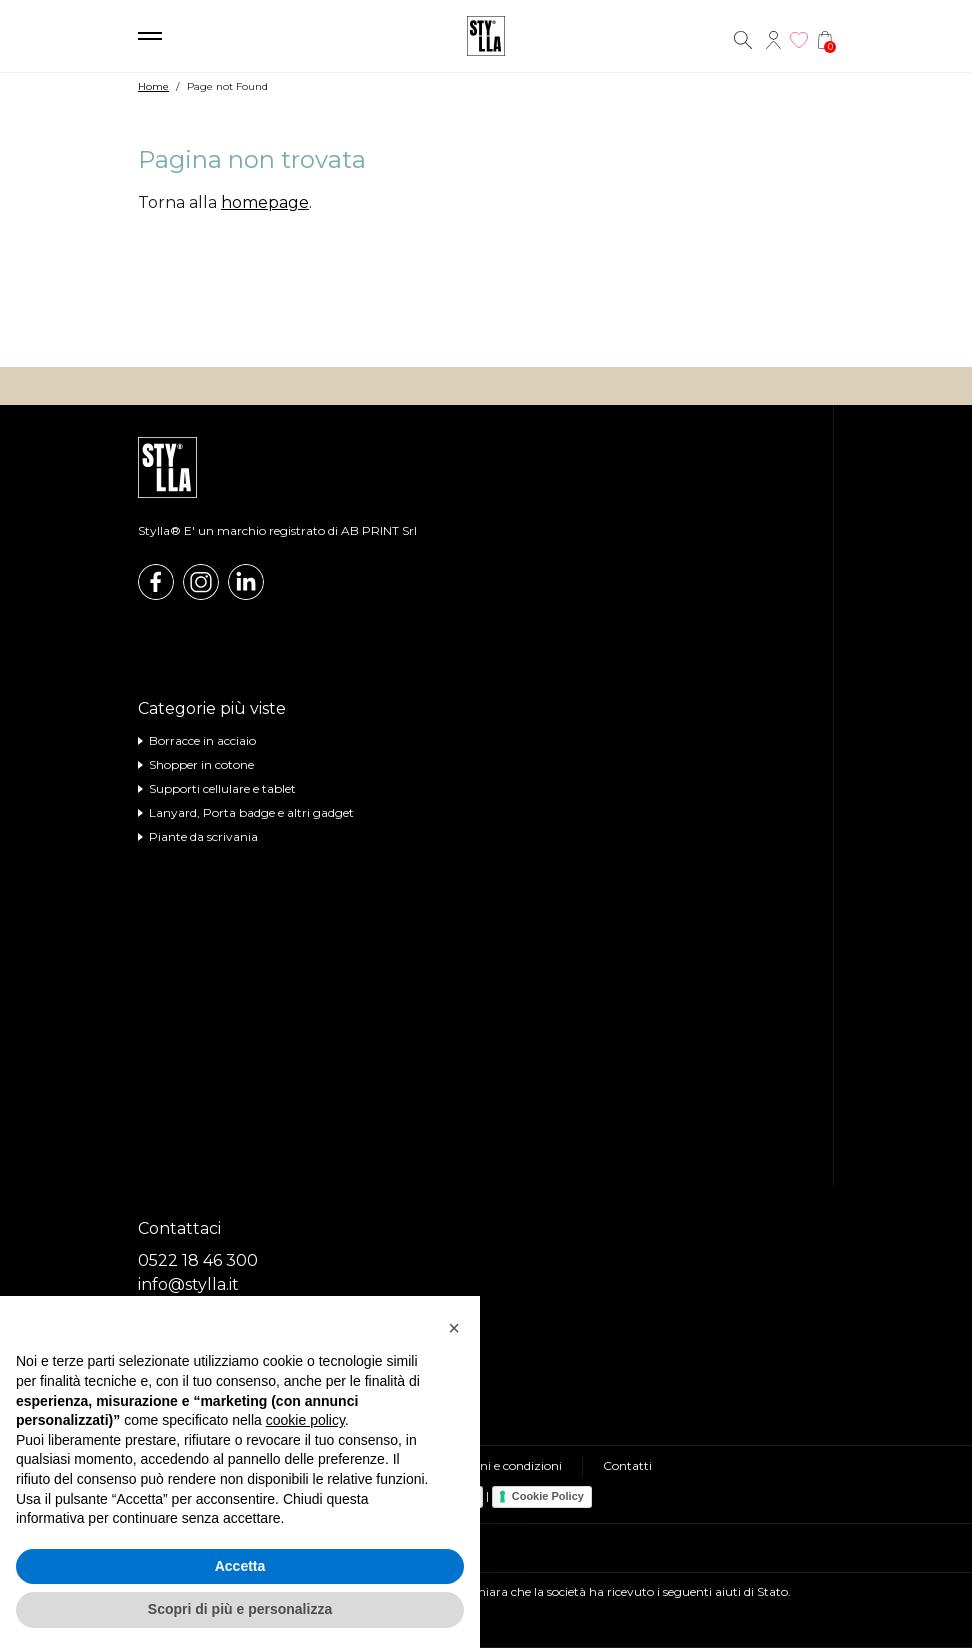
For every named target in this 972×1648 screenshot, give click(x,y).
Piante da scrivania (203, 836)
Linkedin (246, 582)
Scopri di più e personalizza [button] (240, 1609)
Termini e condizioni (504, 1465)
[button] (454, 1328)
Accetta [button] (240, 1566)
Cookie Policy (548, 1496)
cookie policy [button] (305, 1420)
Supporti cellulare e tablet (222, 788)
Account (773, 40)
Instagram (201, 582)
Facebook (156, 582)
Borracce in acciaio (202, 740)
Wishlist (799, 40)
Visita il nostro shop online (486, 327)
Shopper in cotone (201, 764)
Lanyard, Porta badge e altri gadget (251, 812)
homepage (265, 202)
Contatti (627, 1465)
